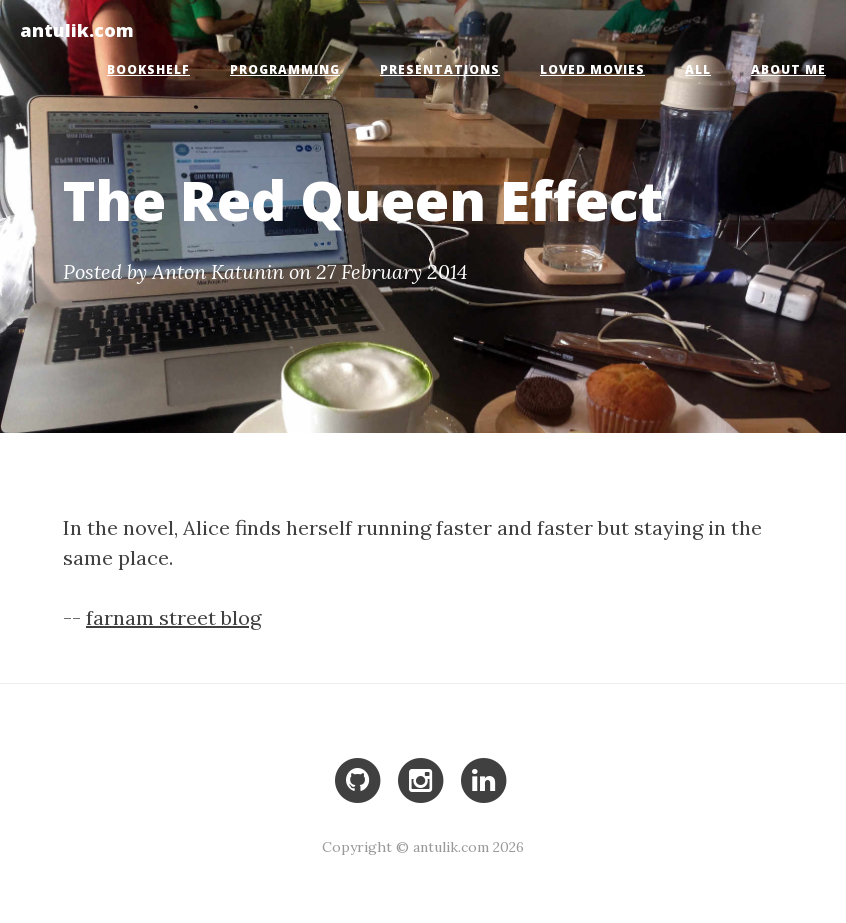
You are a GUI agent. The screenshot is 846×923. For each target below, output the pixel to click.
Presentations (440, 69)
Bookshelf (148, 69)
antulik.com (77, 29)
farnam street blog (173, 617)
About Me (788, 69)
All (698, 69)
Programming (285, 69)
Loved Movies (592, 69)
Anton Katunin (218, 271)
